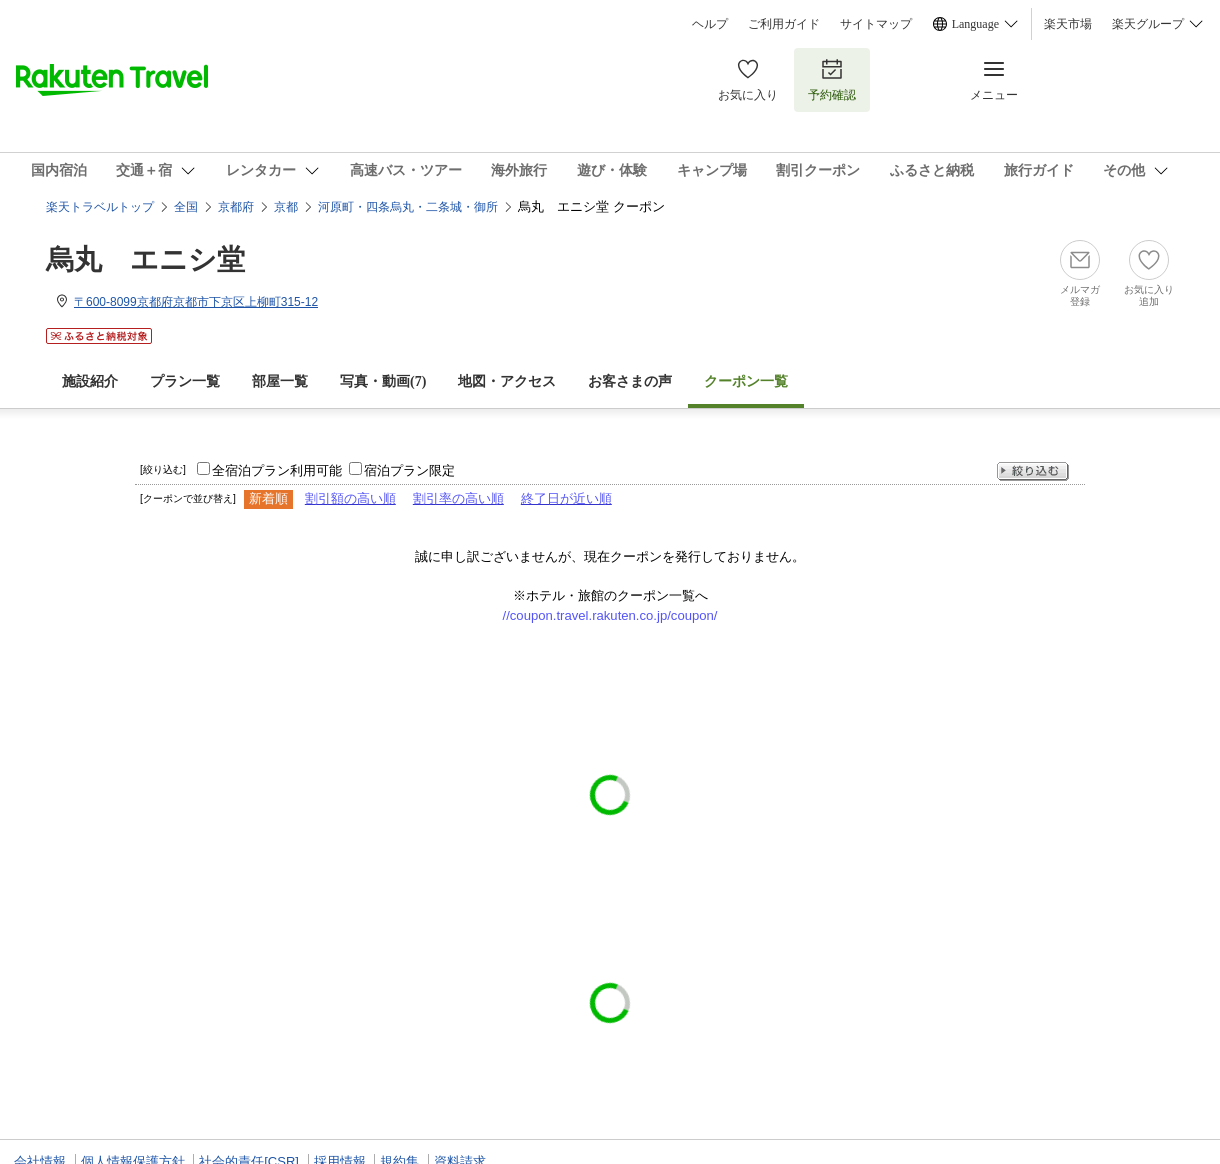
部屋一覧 (280, 381)
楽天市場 (1068, 24)
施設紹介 (90, 381)
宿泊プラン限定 (409, 470)
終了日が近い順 (566, 498)
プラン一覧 (185, 381)
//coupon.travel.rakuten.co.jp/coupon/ (610, 615)
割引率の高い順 (458, 498)
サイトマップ (876, 24)
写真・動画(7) (383, 381)
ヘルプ (710, 24)
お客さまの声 (630, 381)
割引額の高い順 (350, 498)
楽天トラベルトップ (100, 207)
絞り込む (1033, 471)
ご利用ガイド (784, 24)
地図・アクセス (507, 381)
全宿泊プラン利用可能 (277, 470)
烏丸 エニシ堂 (145, 259)
